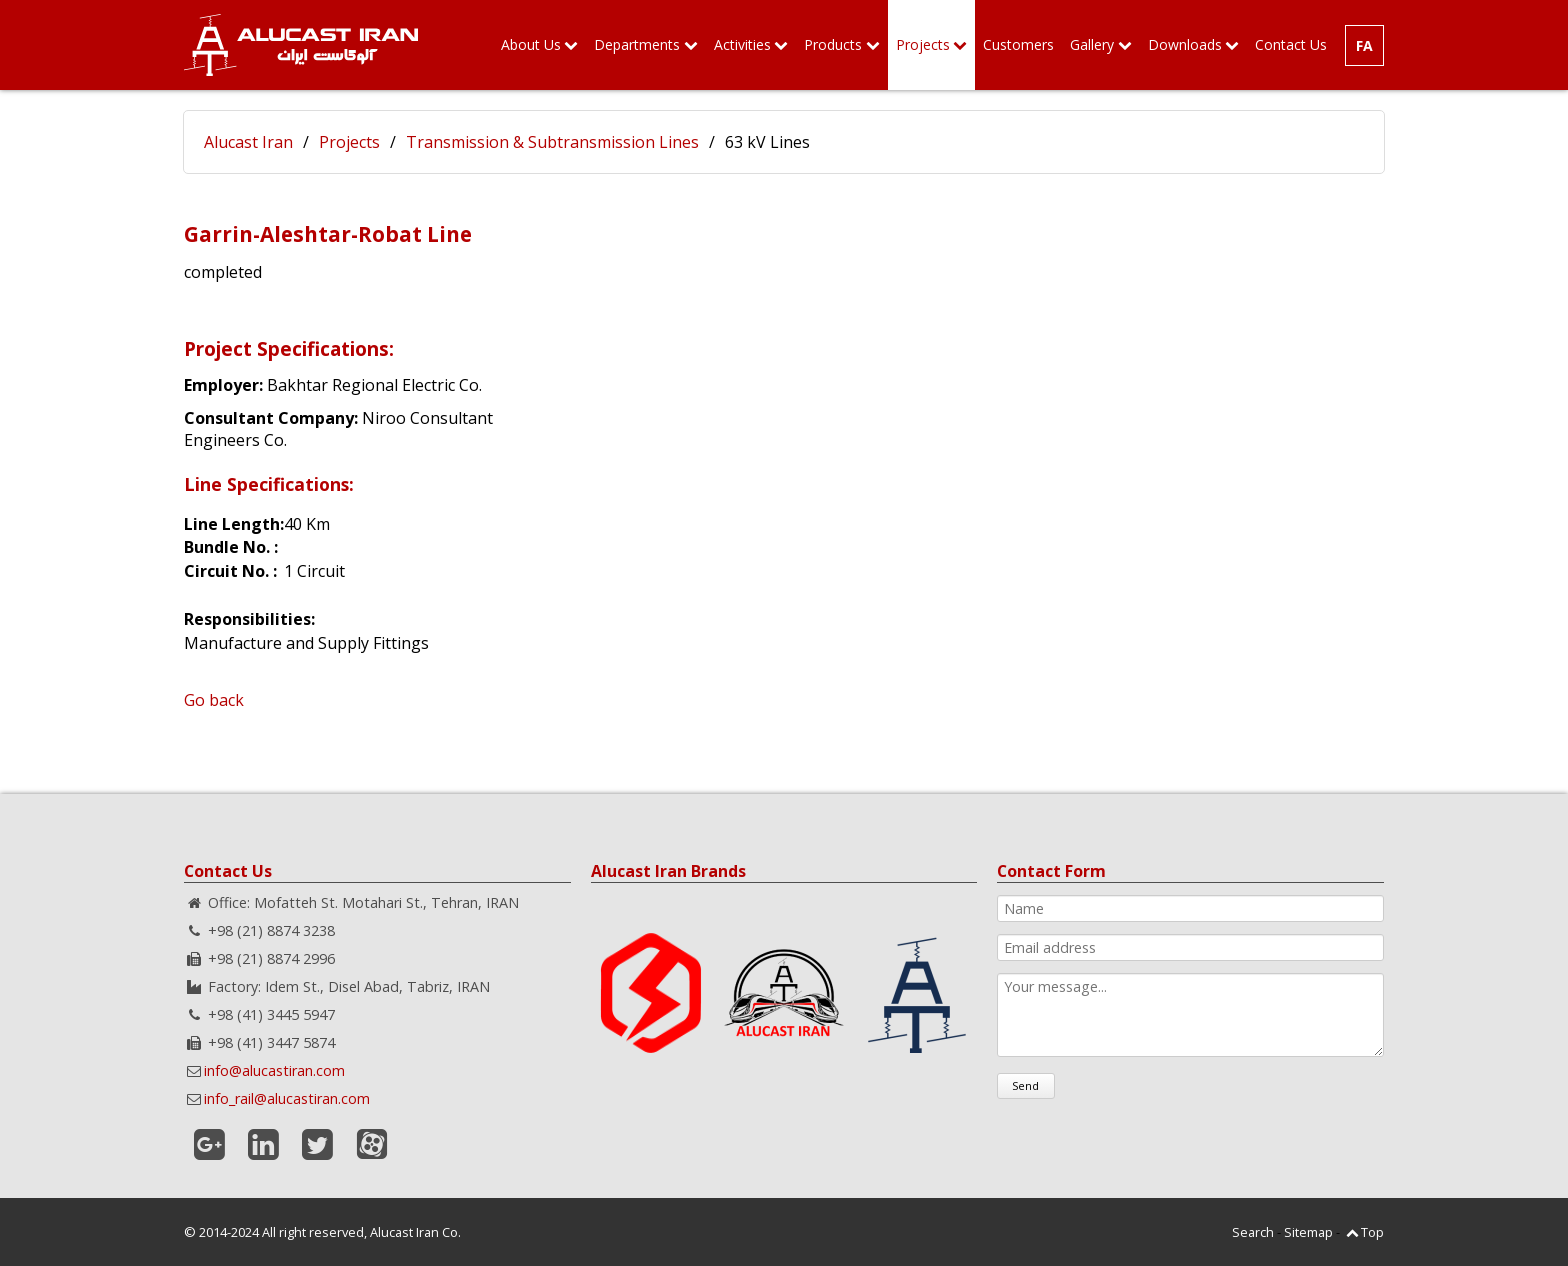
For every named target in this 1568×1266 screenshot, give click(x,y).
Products (833, 44)
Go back (214, 700)
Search (1253, 1232)
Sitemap (1308, 1232)
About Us (531, 44)
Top (1372, 1232)
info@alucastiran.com (274, 1070)
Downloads (1185, 44)
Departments (637, 44)
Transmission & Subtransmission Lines (552, 142)
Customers (1018, 44)
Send (1025, 1085)
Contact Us (1291, 44)
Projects (923, 44)
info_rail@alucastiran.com (287, 1098)
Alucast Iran (248, 142)
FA (1364, 45)
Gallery (1092, 44)
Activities (742, 44)
